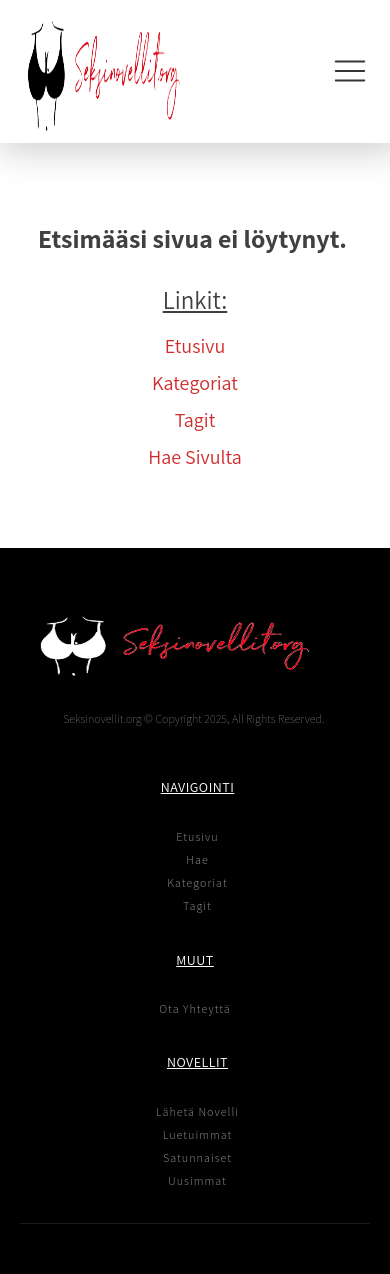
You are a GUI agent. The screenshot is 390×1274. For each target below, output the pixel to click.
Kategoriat (195, 383)
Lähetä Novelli (197, 1111)
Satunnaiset (197, 1157)
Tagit (195, 420)
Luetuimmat (198, 1134)
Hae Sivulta (194, 457)
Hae (197, 859)
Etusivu (195, 346)
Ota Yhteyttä (194, 1008)
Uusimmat (197, 1180)
